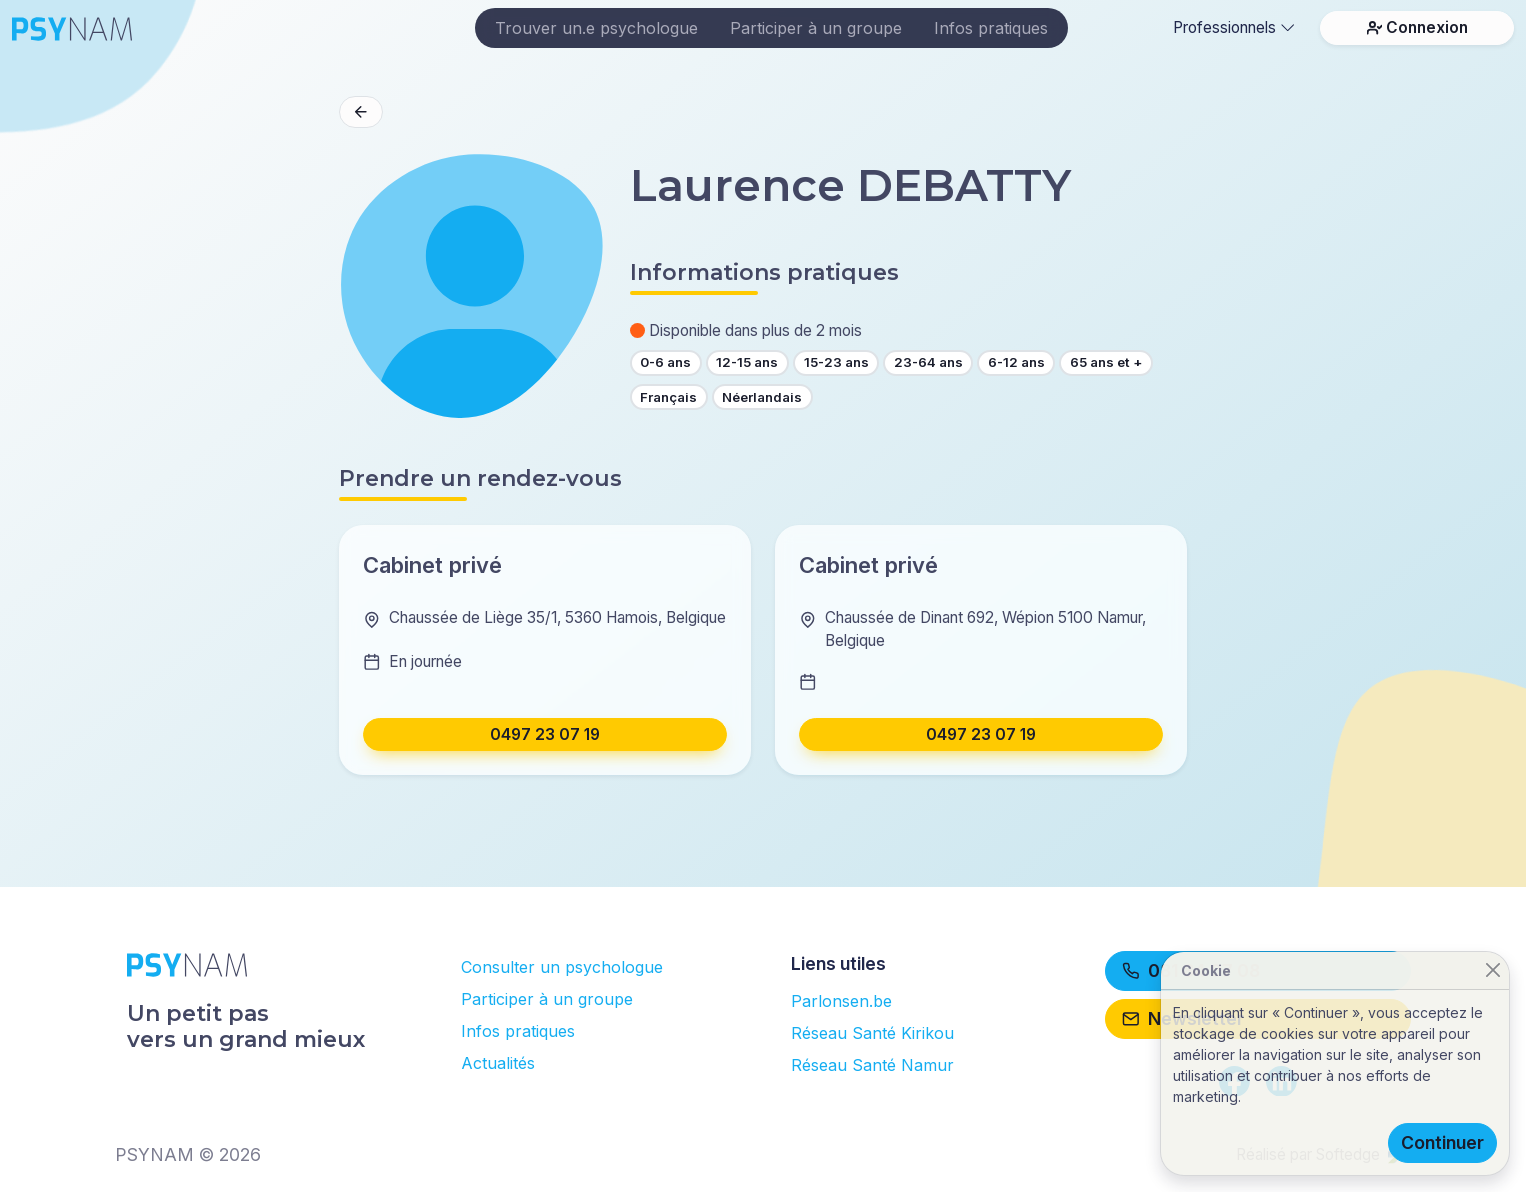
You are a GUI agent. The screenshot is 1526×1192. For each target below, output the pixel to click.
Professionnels (1234, 27)
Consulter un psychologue (562, 967)
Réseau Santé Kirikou (872, 1033)
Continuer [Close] (1442, 1142)
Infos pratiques (991, 28)
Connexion (1417, 27)
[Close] (1492, 970)
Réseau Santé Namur (872, 1065)
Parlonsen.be (841, 1001)
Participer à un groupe (816, 28)
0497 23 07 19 (545, 734)
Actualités (498, 1063)
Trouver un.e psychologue (596, 28)
